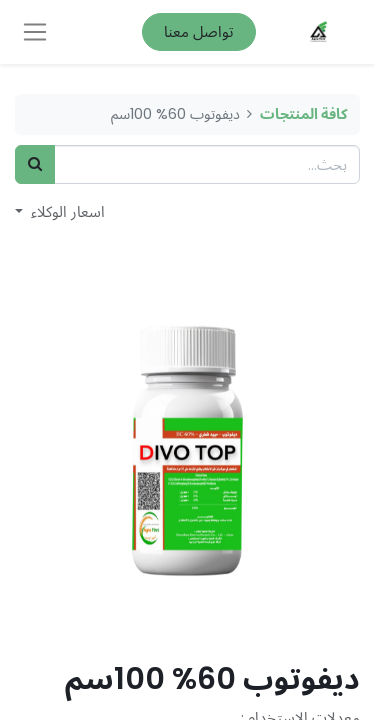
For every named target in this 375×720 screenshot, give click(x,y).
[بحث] (35, 164)
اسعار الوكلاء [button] (66, 211)
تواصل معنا (198, 31)
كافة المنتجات (304, 114)
